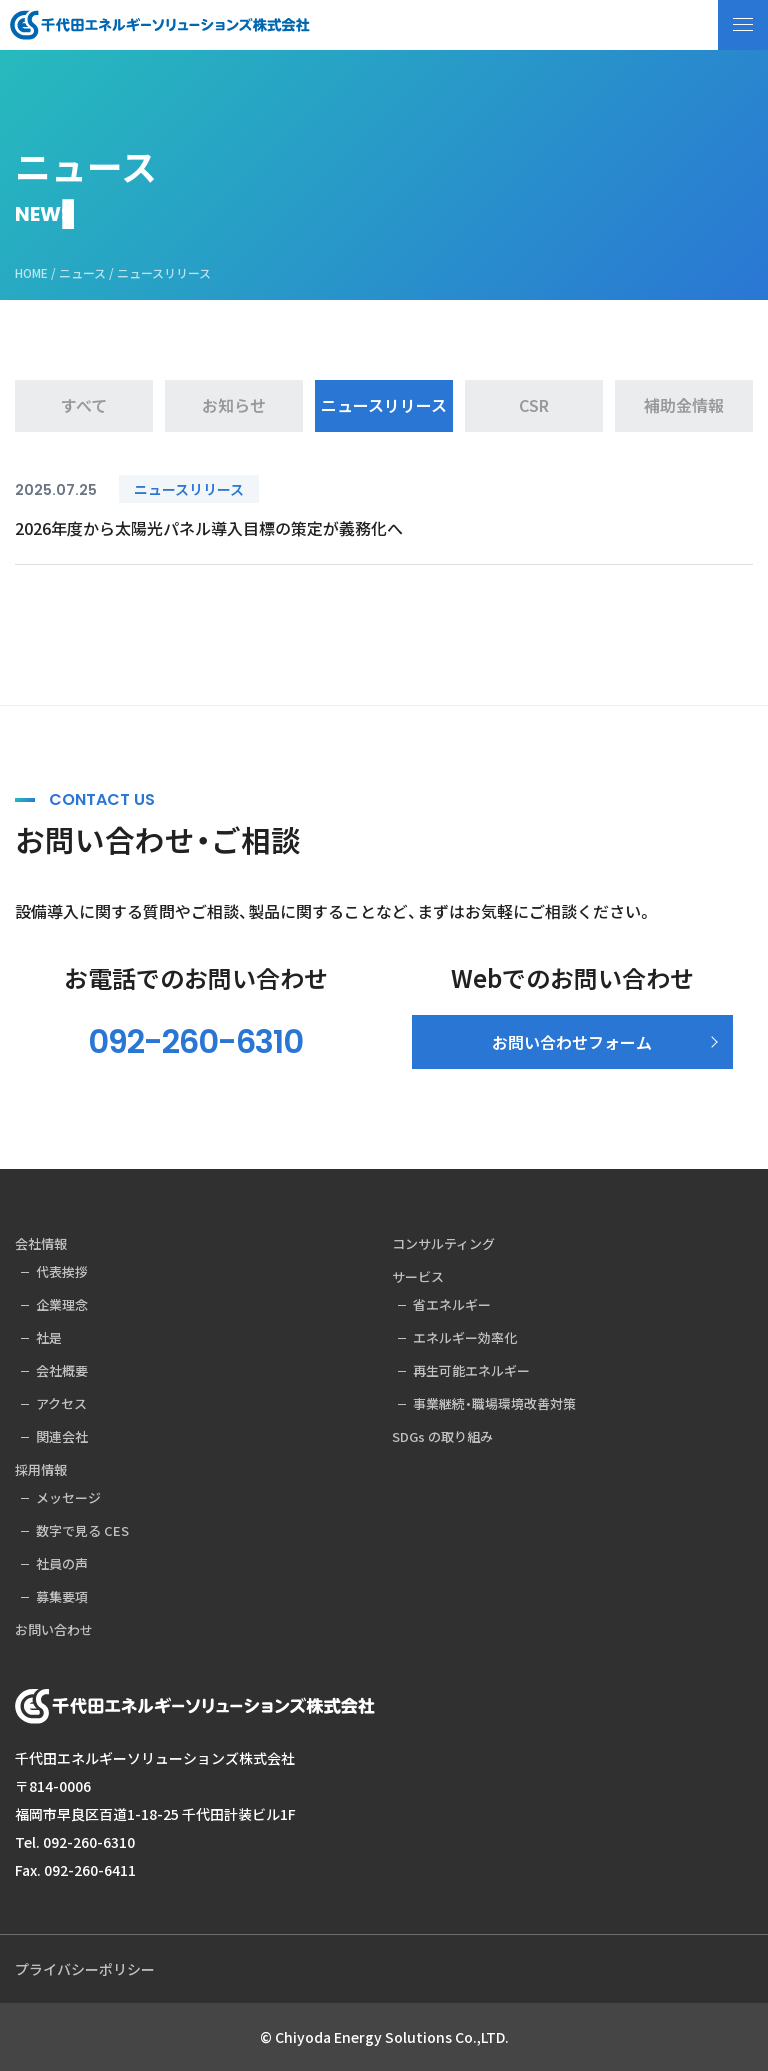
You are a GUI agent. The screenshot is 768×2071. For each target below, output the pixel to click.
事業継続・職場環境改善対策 (494, 1403)
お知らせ (234, 405)
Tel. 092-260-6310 (75, 1842)
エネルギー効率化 (465, 1337)
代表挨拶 (62, 1271)
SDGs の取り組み (442, 1436)
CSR (534, 405)
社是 (49, 1337)
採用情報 (41, 1469)
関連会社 (62, 1436)
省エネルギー (452, 1304)
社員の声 (62, 1563)
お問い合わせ (54, 1629)
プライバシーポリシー (85, 1969)
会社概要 (62, 1370)
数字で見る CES (82, 1530)
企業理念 (62, 1304)
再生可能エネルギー (471, 1370)
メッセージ (68, 1497)
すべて (84, 405)
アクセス (61, 1403)
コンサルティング (443, 1243)
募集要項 (62, 1596)
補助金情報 (684, 405)
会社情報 (41, 1243)
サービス (418, 1276)
